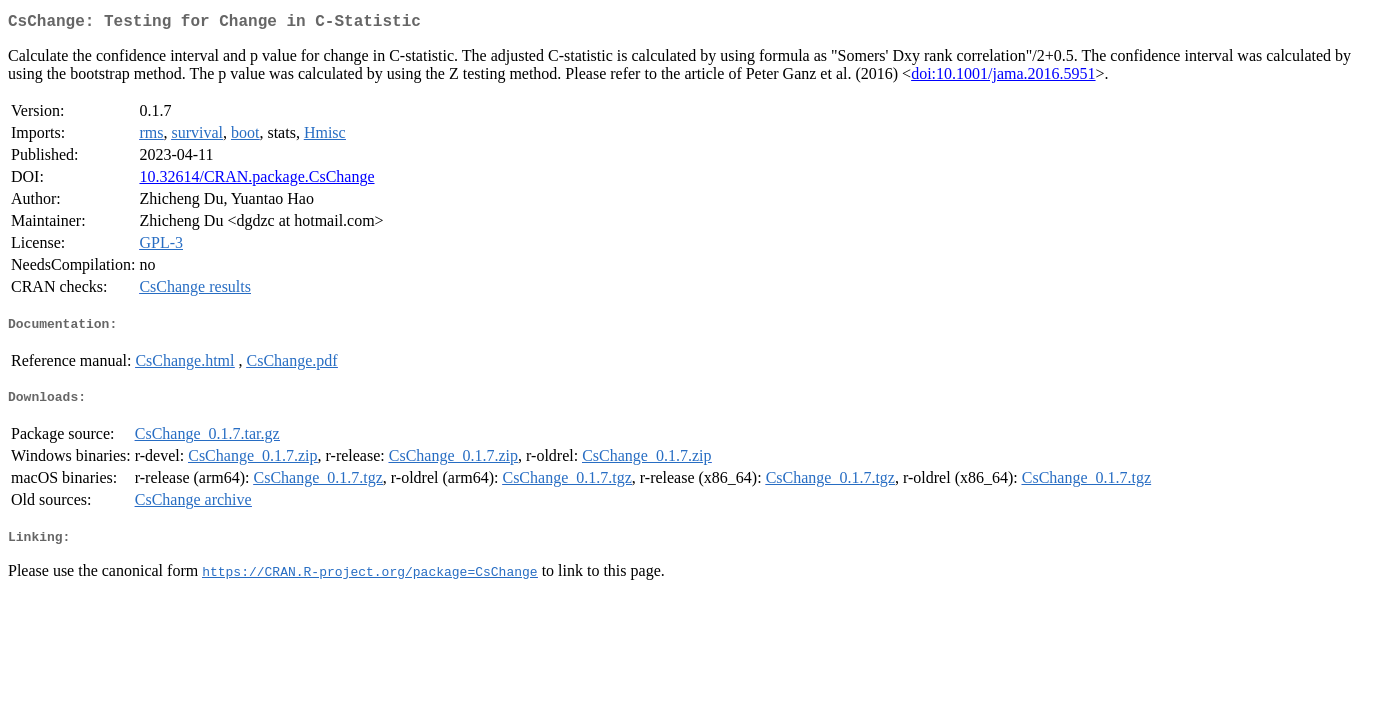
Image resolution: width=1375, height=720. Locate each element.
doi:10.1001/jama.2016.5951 (1003, 77)
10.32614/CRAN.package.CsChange (256, 180)
